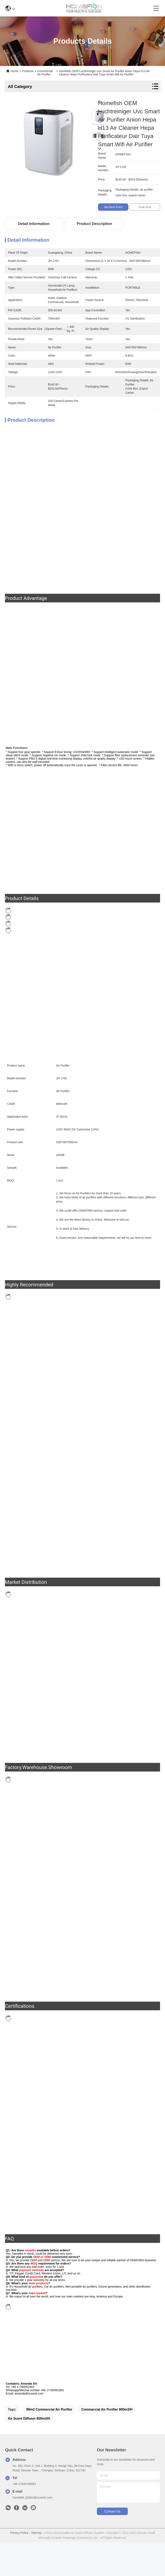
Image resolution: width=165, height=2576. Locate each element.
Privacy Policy (19, 2539)
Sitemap (36, 2539)
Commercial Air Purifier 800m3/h (106, 2416)
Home (14, 71)
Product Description (94, 224)
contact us (112, 2518)
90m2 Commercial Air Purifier (49, 2416)
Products (28, 71)
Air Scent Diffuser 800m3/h (29, 2425)
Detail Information (33, 224)
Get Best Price (113, 207)
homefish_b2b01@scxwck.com (32, 2504)
